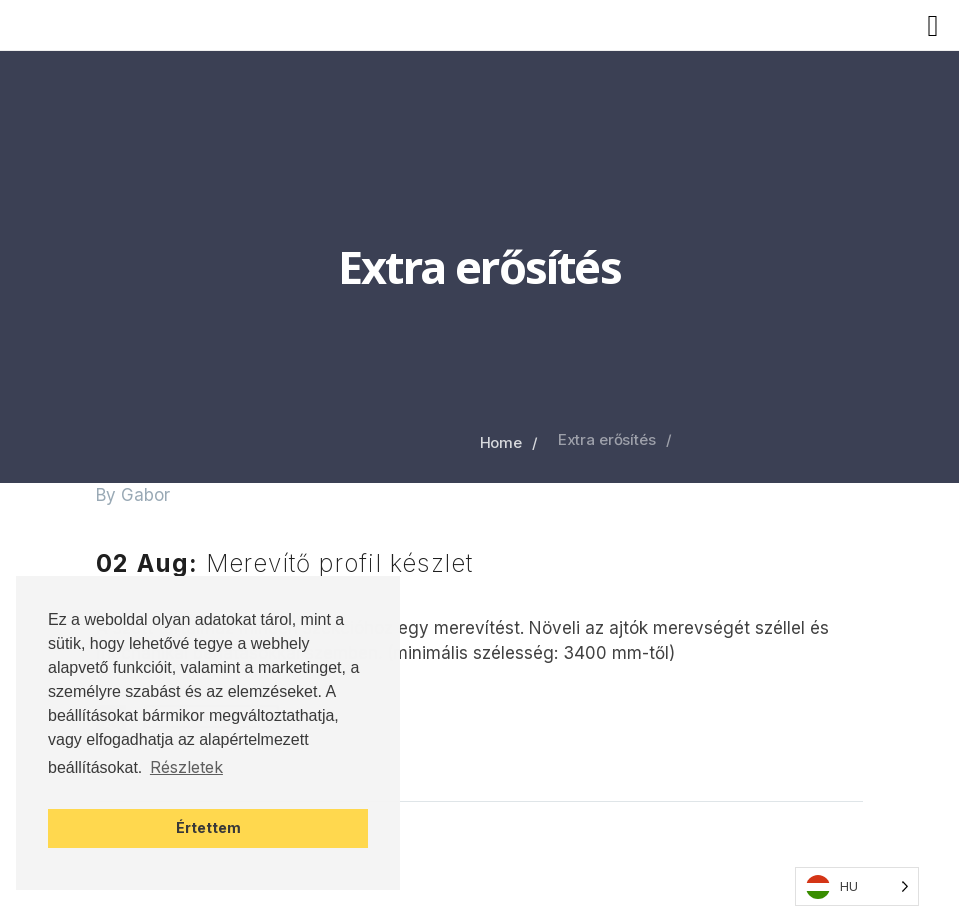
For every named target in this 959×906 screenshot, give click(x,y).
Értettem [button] (208, 827)
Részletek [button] (186, 767)
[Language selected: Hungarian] (857, 886)
